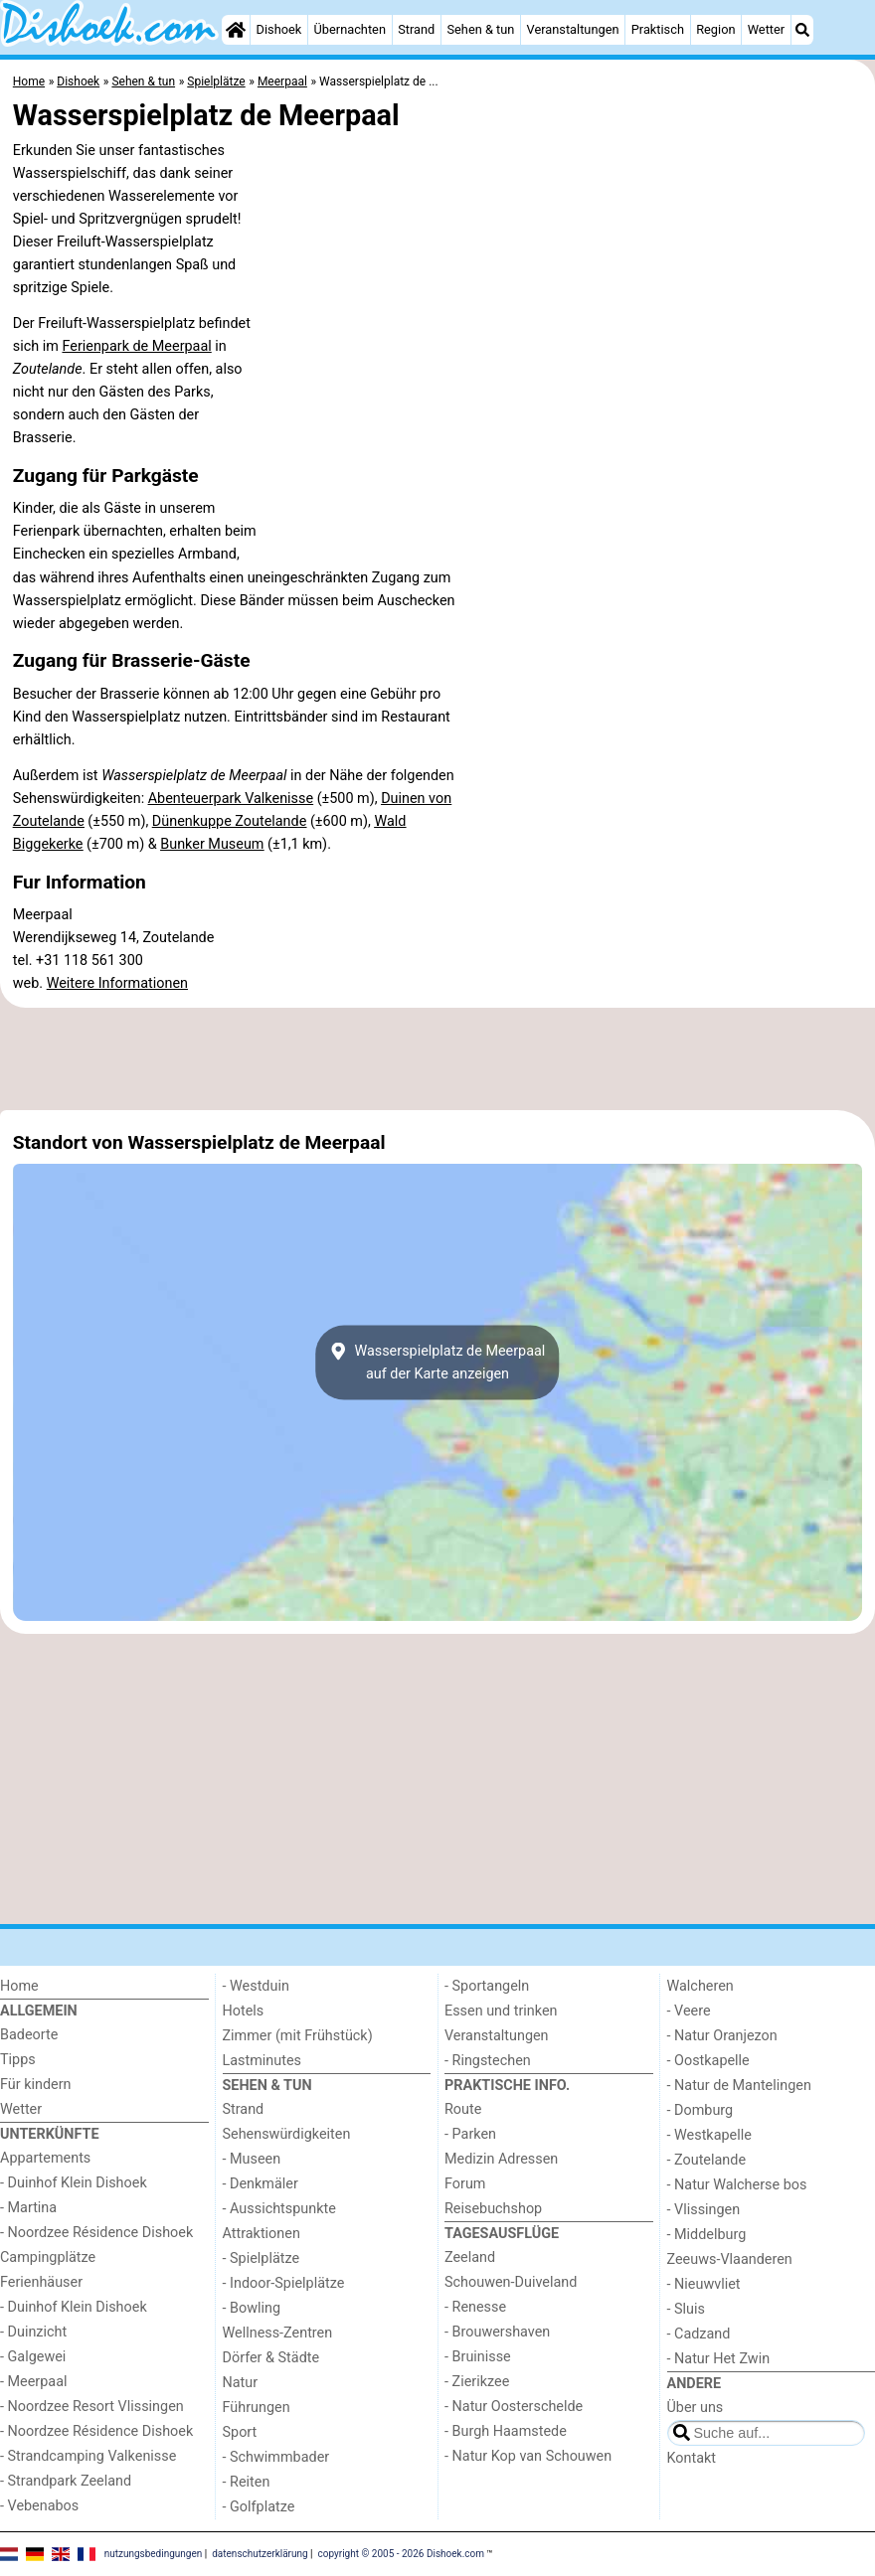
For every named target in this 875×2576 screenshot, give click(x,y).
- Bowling (252, 2308)
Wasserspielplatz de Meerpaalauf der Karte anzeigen (438, 1362)
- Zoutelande (707, 2160)
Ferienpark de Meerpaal (136, 346)
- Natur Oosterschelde (513, 2406)
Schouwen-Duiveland (510, 2282)
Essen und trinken (501, 2011)
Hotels (243, 2011)
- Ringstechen (487, 2060)
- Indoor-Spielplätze (284, 2283)
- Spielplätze (261, 2258)
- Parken (470, 2134)
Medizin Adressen (501, 2159)
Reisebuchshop (493, 2208)
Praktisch (657, 29)
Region (715, 29)
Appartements (45, 2158)
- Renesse (475, 2307)
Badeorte (29, 2034)
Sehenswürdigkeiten (287, 2134)
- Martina (28, 2207)
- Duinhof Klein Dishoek (73, 2182)
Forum (464, 2183)
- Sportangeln (486, 1986)
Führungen (256, 2407)
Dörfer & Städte (271, 2357)
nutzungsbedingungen (153, 2553)
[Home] (236, 30)
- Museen (252, 2159)
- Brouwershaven (497, 2332)
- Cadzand (699, 2334)
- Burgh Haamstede (505, 2431)
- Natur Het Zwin (719, 2358)
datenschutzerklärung (259, 2553)
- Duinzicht (33, 2332)
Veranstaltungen (573, 29)
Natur (241, 2382)
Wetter (766, 29)
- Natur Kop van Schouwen (528, 2456)
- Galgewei (33, 2356)
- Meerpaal (33, 2381)
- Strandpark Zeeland (65, 2481)
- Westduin (256, 1986)
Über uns (695, 2407)
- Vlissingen (704, 2209)
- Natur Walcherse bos (737, 2184)
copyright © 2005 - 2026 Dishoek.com (401, 2553)
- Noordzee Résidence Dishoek (96, 2232)
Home (19, 1986)
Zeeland (469, 2257)
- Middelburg (707, 2234)
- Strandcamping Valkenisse (88, 2456)
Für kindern (36, 2084)
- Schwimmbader (276, 2457)
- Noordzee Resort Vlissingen (92, 2406)
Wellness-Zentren (278, 2333)
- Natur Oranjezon (722, 2035)
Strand (416, 29)
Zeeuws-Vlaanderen (729, 2259)
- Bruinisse (477, 2356)
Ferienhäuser (41, 2282)
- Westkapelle (709, 2135)
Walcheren (700, 1986)
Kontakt (692, 2458)
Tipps (18, 2059)
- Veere (689, 2011)
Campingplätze (47, 2257)
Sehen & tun (480, 29)
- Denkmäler (260, 2183)
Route (462, 2109)
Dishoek (279, 29)
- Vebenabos (39, 2505)
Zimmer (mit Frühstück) (298, 2035)
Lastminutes (262, 2060)
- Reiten (246, 2482)
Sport (240, 2432)
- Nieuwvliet (704, 2284)
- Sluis (686, 2309)
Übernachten (350, 29)
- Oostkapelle (708, 2060)
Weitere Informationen (117, 983)
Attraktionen (261, 2233)
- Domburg (700, 2110)
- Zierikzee (476, 2381)
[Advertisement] (437, 1058)
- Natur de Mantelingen (739, 2085)
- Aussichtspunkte (279, 2208)
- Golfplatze (259, 2506)
